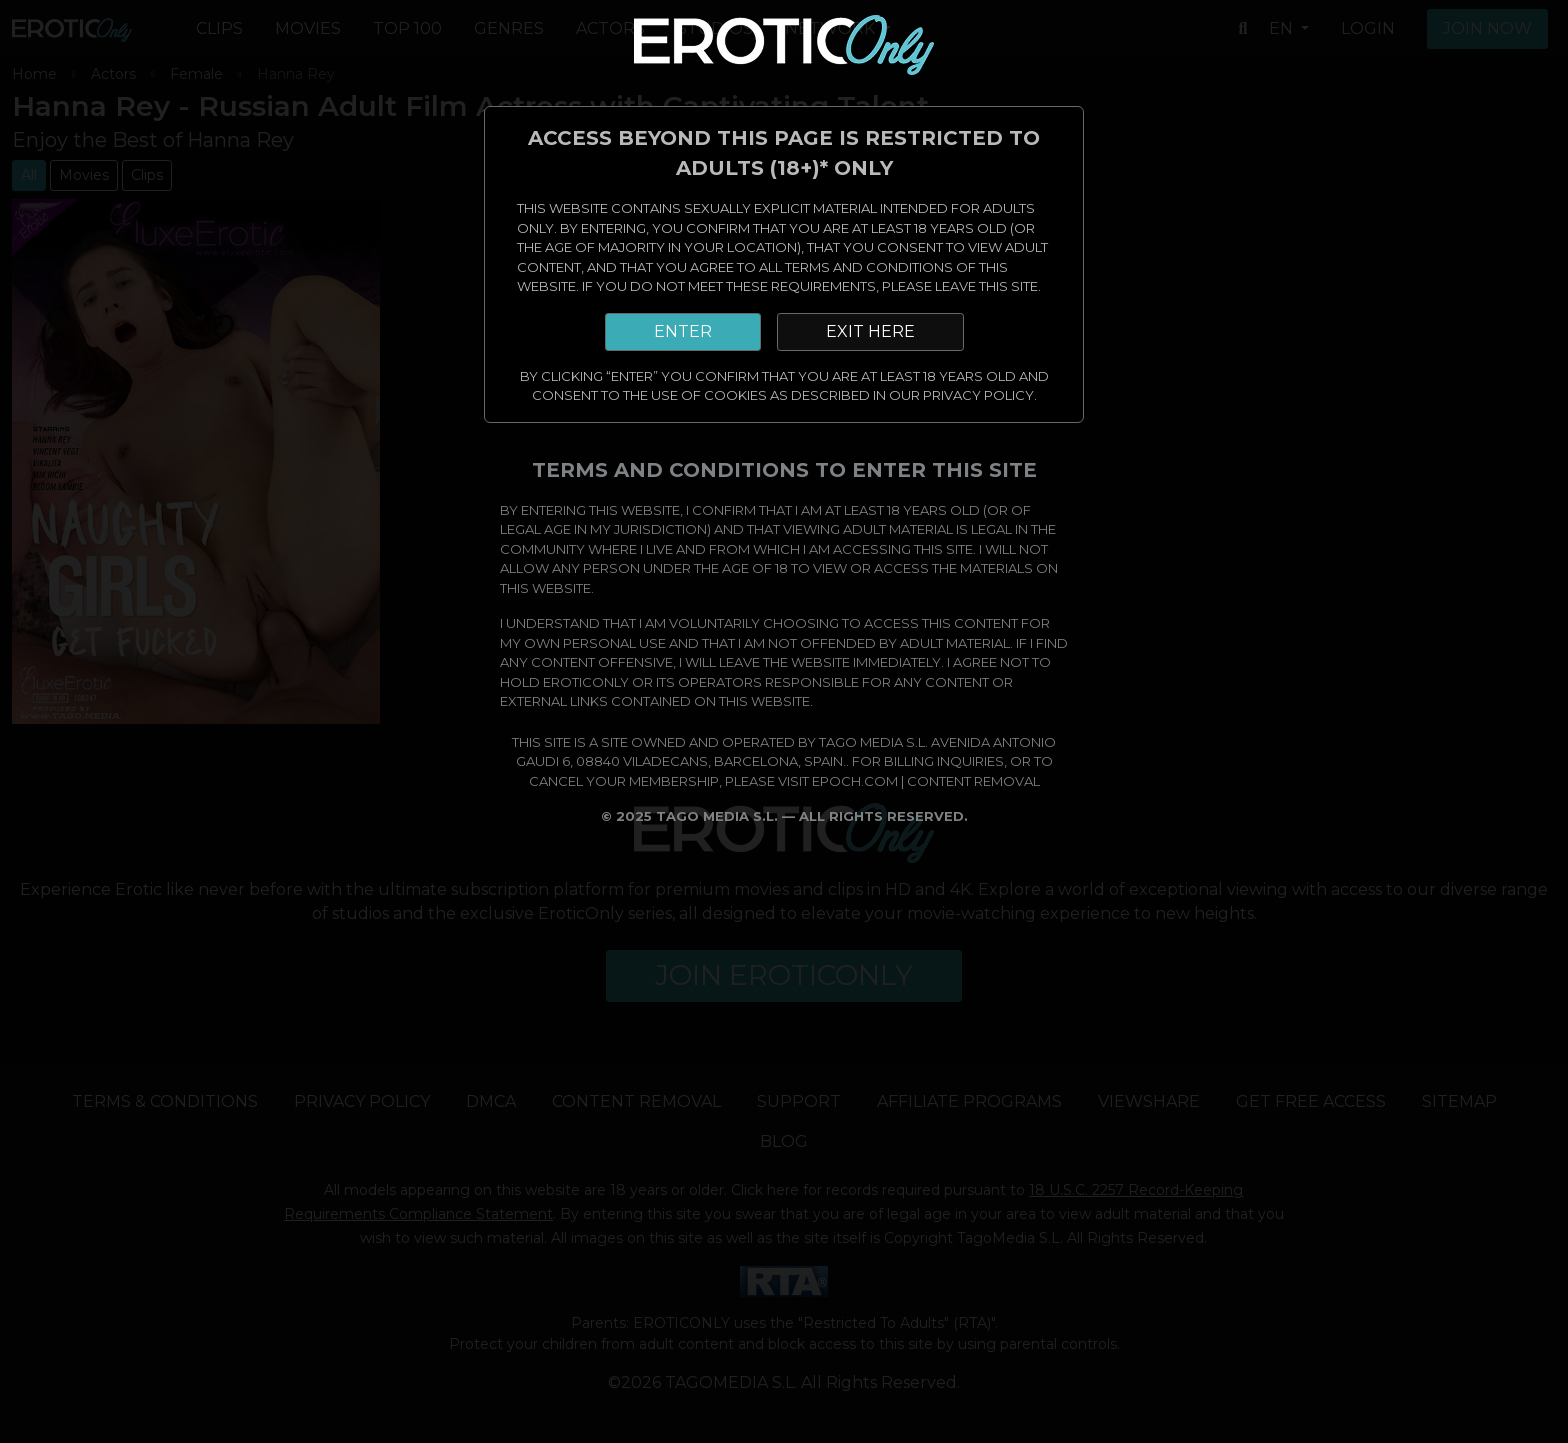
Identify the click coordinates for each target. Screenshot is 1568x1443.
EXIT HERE (870, 331)
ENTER (683, 331)
